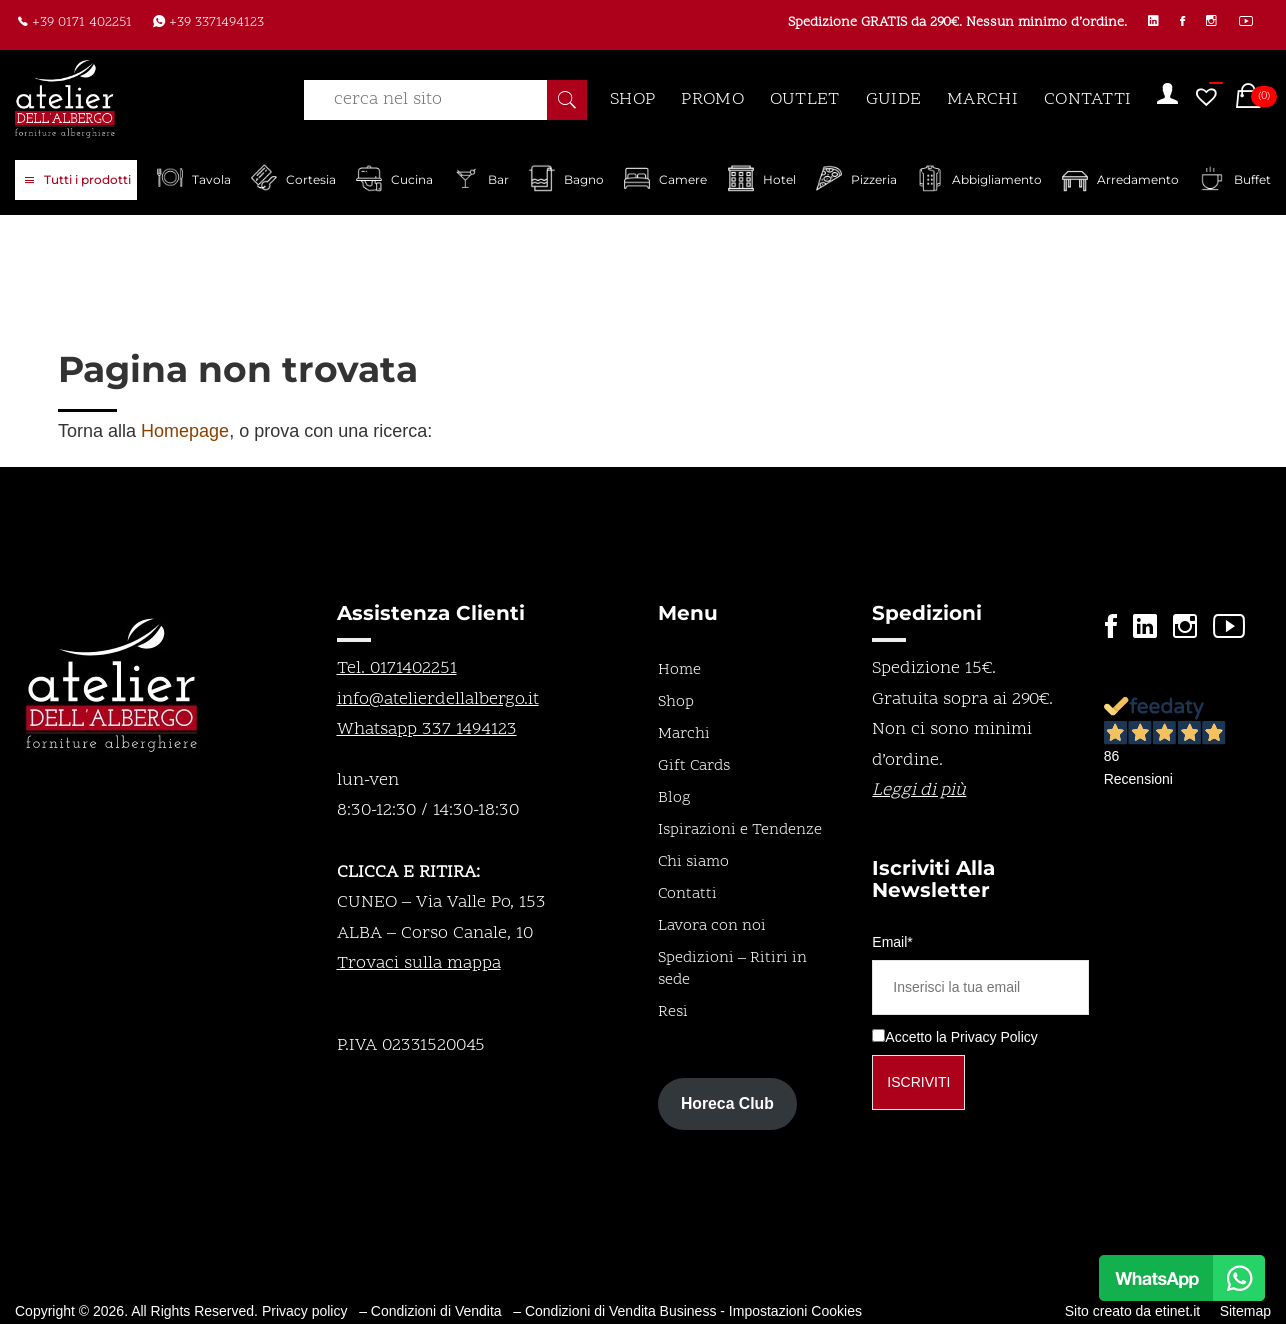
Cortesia (311, 179)
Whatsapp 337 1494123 (427, 729)
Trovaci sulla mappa (419, 963)
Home (679, 670)
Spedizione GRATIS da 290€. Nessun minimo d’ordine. (940, 24)
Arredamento (1138, 179)
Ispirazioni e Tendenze (740, 830)
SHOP (632, 99)
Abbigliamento (997, 179)
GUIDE (894, 99)
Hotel (779, 179)
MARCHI (982, 99)
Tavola (211, 179)
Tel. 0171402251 (397, 668)
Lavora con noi (712, 926)
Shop (676, 702)
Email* (892, 942)
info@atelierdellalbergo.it (438, 699)
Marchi (684, 734)
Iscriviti (918, 1082)
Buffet (1252, 179)
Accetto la (909, 1037)
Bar (498, 179)
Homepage (185, 431)
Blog (674, 798)
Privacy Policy (994, 1037)
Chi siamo (693, 862)
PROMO (712, 99)
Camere (683, 179)
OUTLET (805, 99)
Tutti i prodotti (78, 181)
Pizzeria (874, 179)
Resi (673, 1012)
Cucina (412, 179)
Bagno (584, 179)
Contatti (687, 894)
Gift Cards (694, 766)
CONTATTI (1087, 99)
